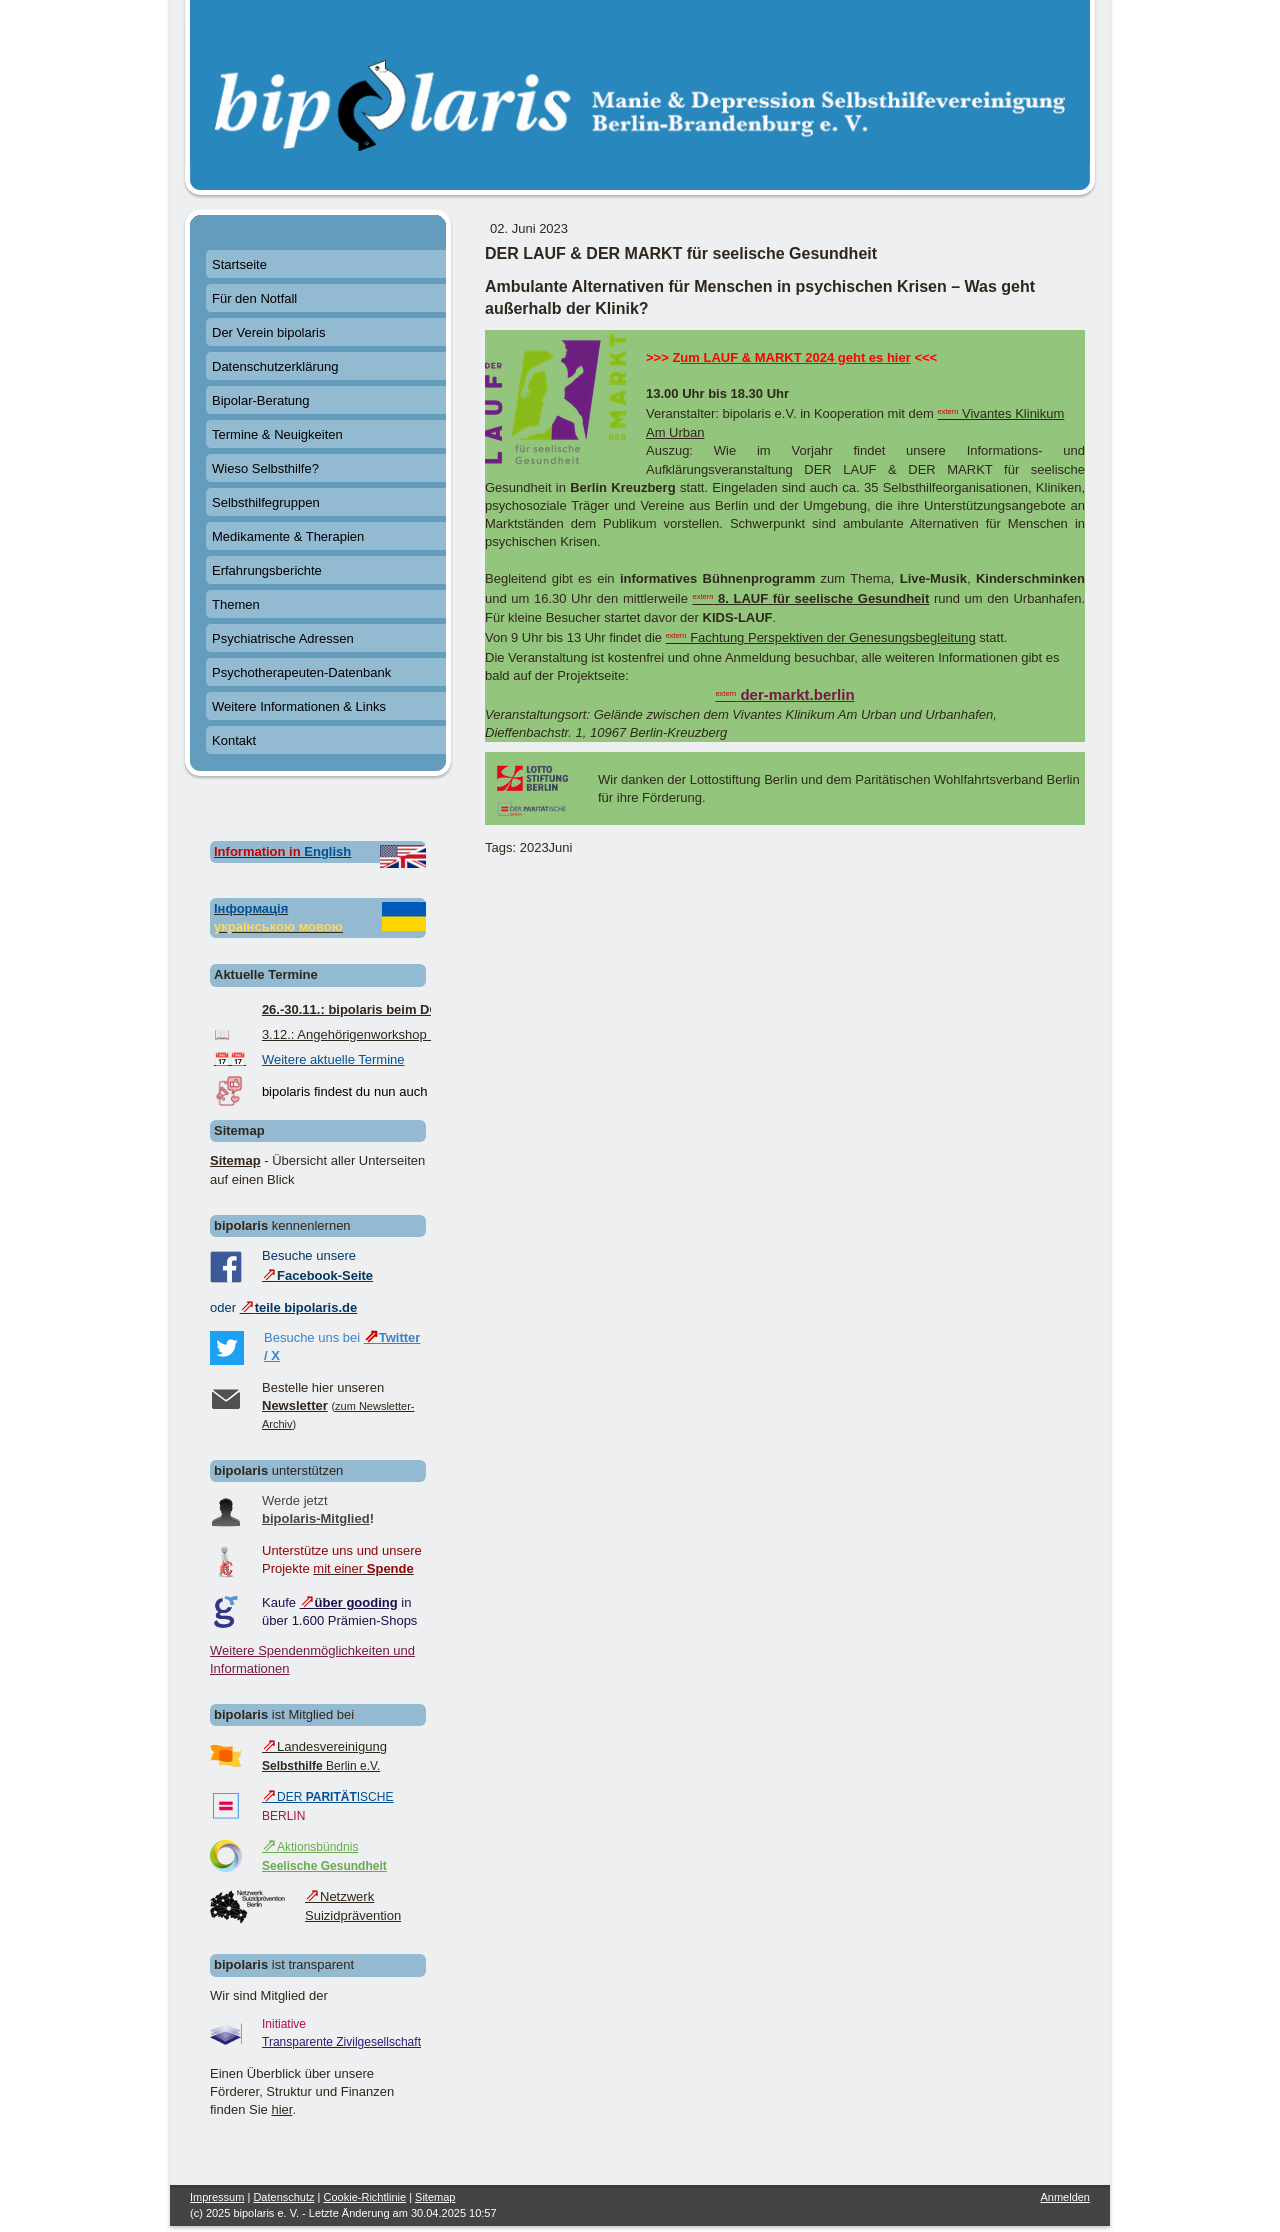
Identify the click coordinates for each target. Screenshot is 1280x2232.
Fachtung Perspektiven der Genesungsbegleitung (821, 637)
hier (281, 2109)
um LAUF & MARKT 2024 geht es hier (795, 357)
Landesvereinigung (324, 1746)
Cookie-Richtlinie (365, 2197)
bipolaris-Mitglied (316, 1518)
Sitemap (235, 1160)
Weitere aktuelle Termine (333, 1059)
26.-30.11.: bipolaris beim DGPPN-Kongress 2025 (412, 1009)
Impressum (217, 2197)
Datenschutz (283, 2197)
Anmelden (1065, 2197)
